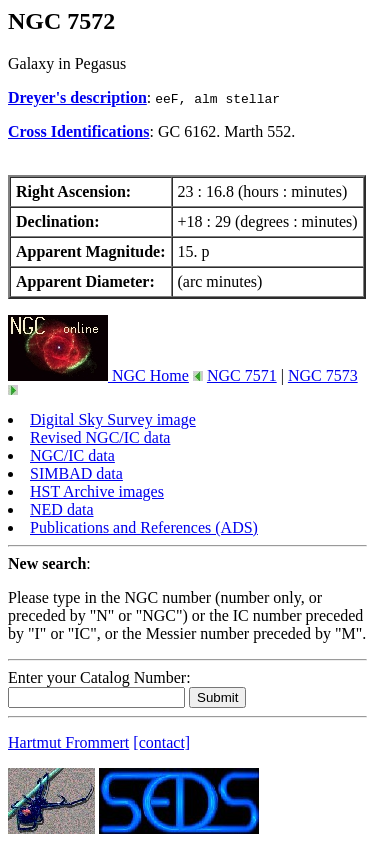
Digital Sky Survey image (113, 419)
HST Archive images (97, 491)
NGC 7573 (323, 375)
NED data (62, 509)
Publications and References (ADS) (144, 527)
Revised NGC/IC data (100, 437)
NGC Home (98, 375)
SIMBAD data (76, 473)
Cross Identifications (79, 131)
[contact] (161, 742)
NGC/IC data (72, 455)
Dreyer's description (77, 97)
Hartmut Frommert (68, 742)
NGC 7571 (242, 375)
